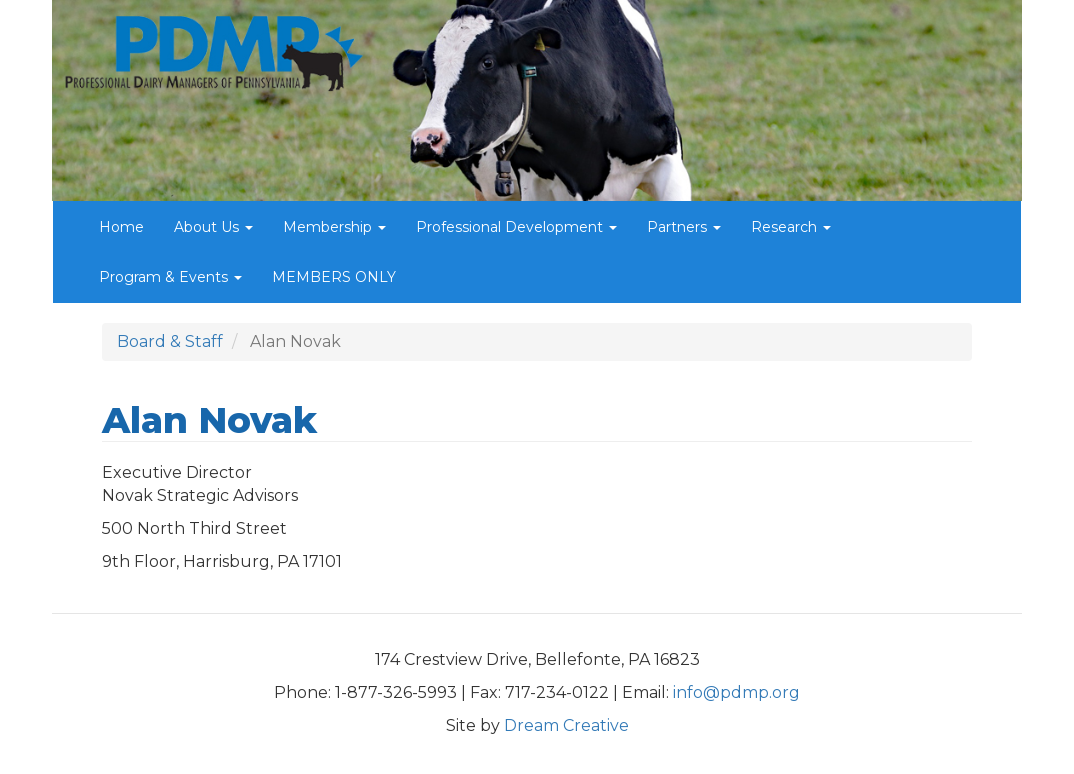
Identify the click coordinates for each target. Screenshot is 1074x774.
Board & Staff (170, 341)
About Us (213, 227)
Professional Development (516, 227)
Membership (334, 227)
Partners (684, 227)
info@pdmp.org (736, 692)
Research (791, 227)
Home (121, 227)
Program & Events (170, 277)
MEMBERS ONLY (334, 277)
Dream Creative (566, 725)
